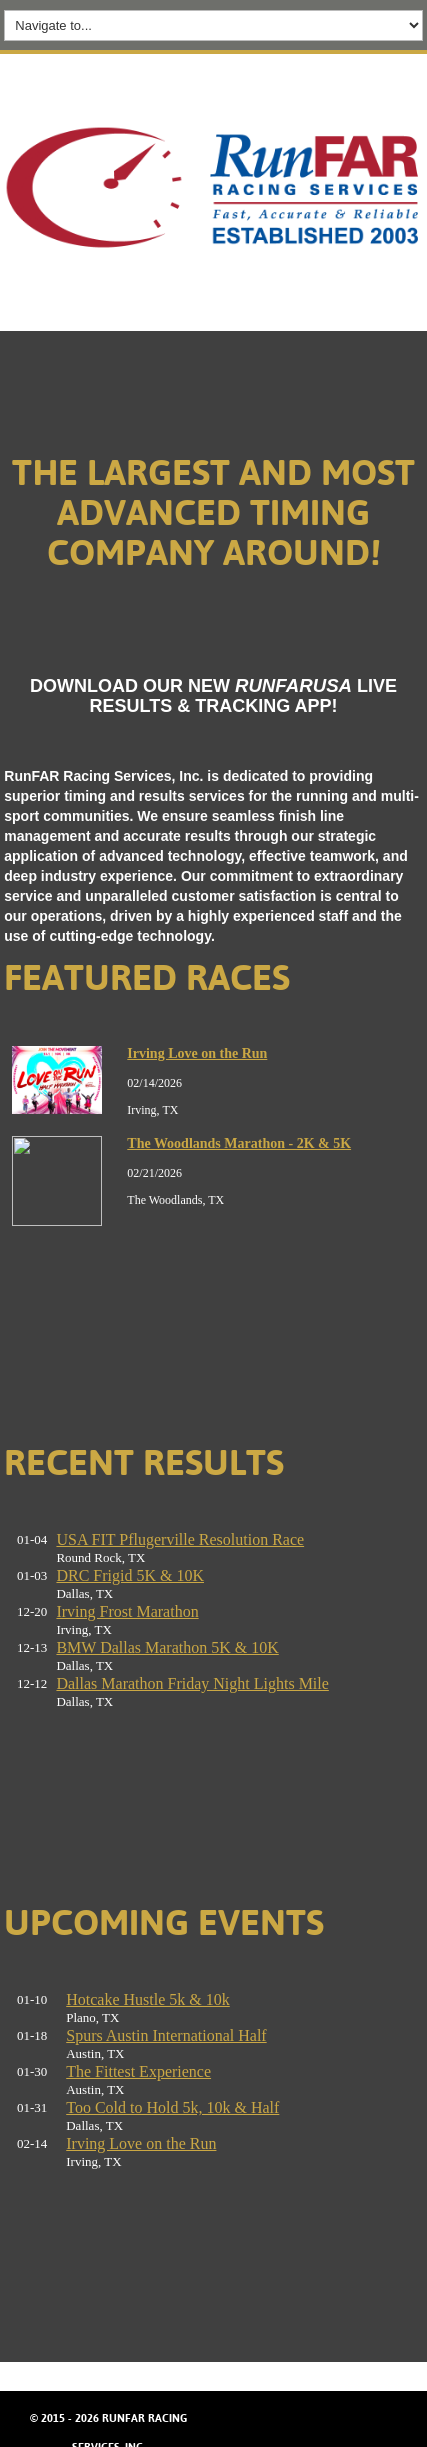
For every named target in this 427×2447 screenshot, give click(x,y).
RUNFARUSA (293, 685)
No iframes (213, 1200)
